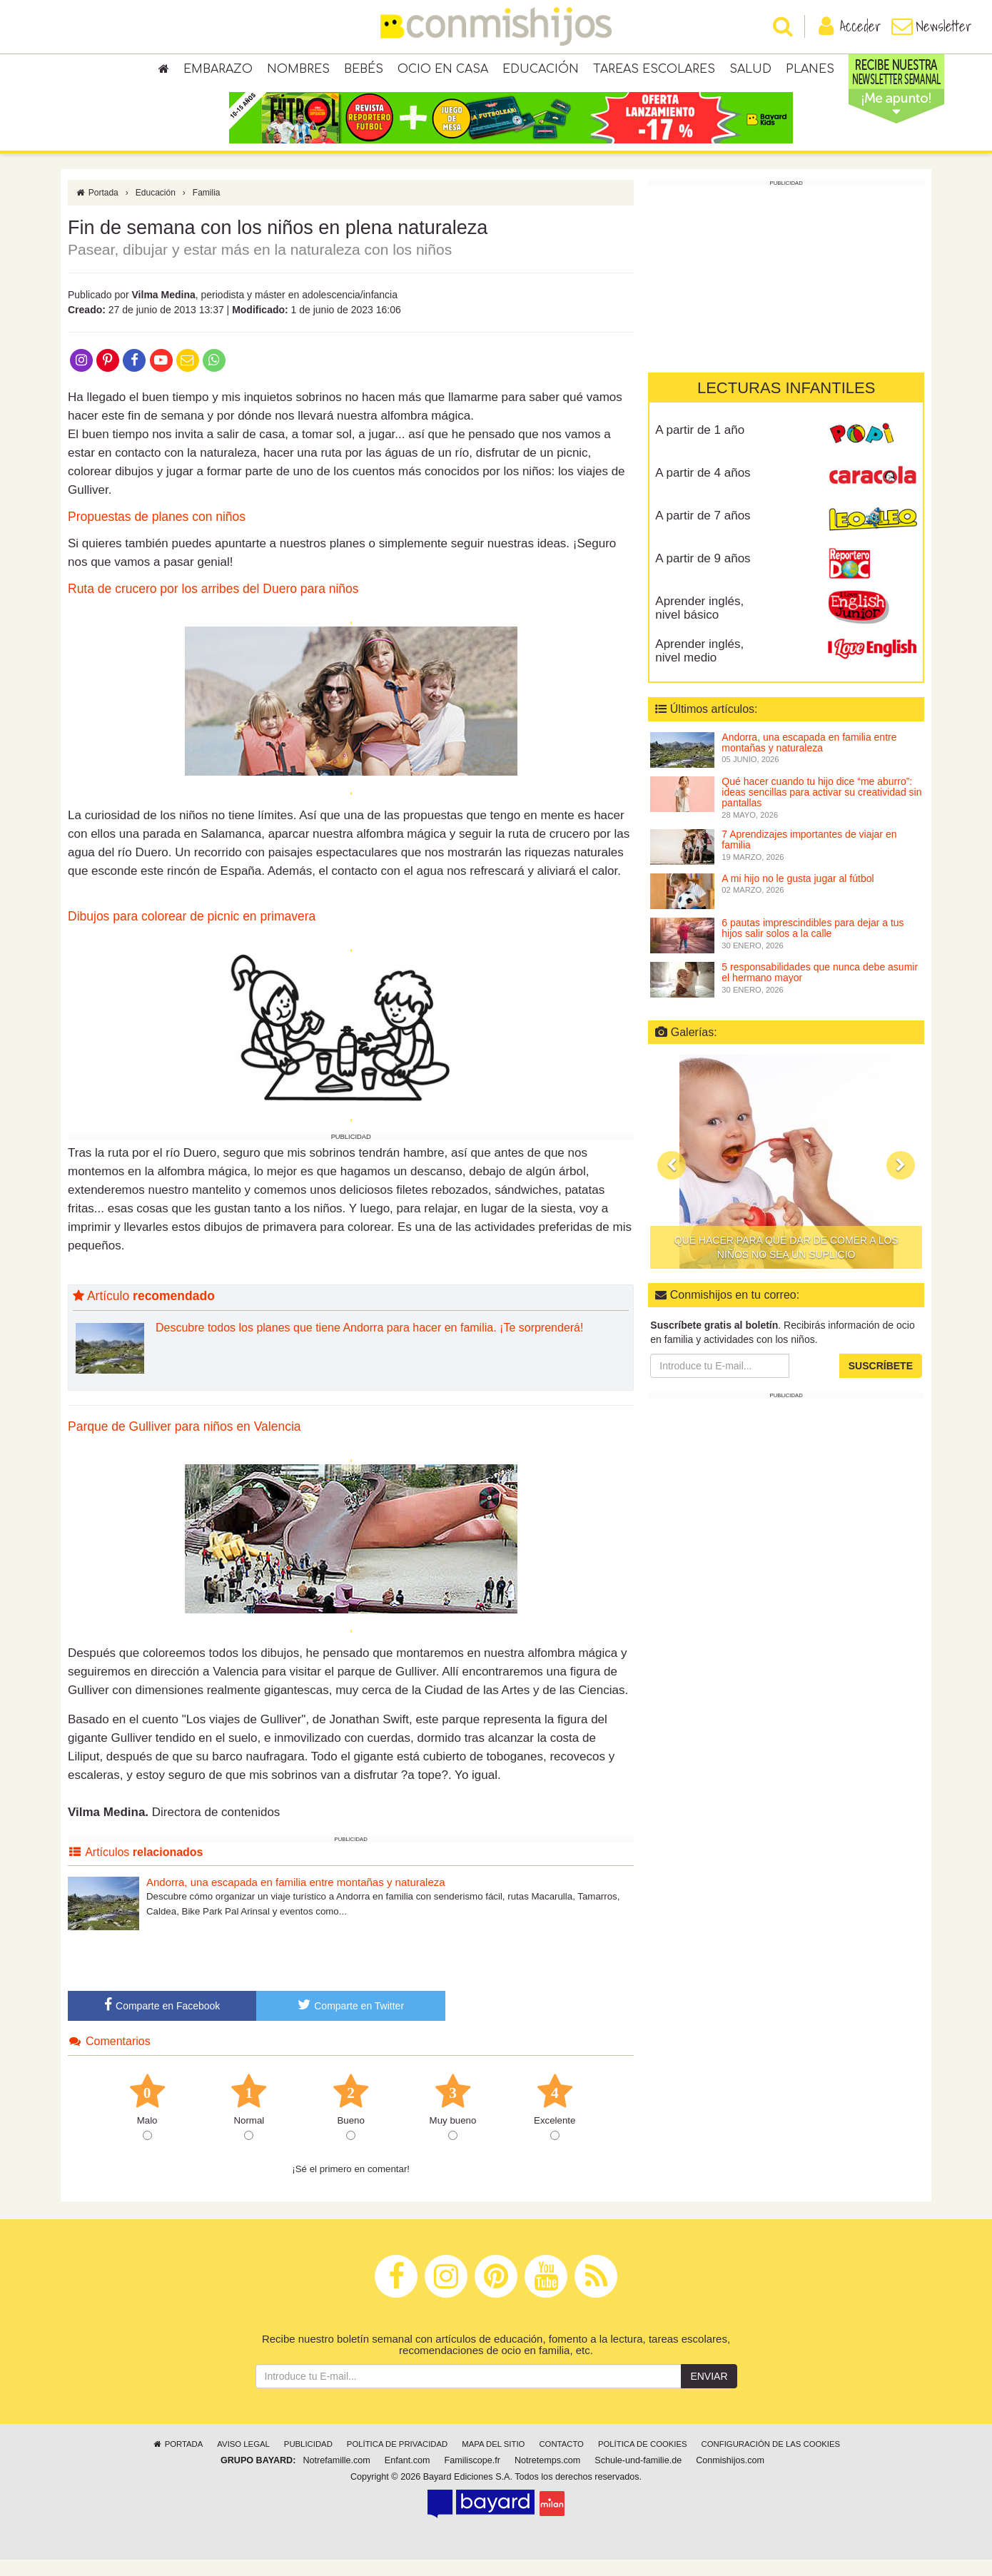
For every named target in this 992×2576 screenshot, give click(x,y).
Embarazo (218, 71)
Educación (540, 71)
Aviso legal (243, 2460)
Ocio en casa (443, 71)
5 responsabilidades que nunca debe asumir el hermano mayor (820, 989)
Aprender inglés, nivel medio (699, 667)
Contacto (561, 2460)
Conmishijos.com (730, 2477)
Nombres (298, 71)
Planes (810, 71)
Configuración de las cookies (771, 2460)
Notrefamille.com (336, 2477)
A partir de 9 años (702, 575)
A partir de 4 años (702, 489)
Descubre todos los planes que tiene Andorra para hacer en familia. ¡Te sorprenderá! (369, 1344)
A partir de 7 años (702, 532)
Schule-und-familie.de (638, 2477)
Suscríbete (881, 1382)
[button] (671, 1182)
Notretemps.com (547, 2477)
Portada (96, 209)
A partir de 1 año (699, 446)
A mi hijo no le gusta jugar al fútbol (798, 895)
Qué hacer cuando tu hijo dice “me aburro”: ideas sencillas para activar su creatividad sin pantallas (821, 809)
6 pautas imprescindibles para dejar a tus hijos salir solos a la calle (813, 944)
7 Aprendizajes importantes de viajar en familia (809, 856)
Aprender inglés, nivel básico (699, 624)
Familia (207, 209)
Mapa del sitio (493, 2460)
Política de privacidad (397, 2460)
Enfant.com (407, 2477)
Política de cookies (642, 2460)
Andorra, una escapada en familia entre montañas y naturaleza (295, 1898)
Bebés (363, 71)
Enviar (708, 2392)
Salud (750, 71)
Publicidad (308, 2460)
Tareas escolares (654, 71)
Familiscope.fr (472, 2477)
